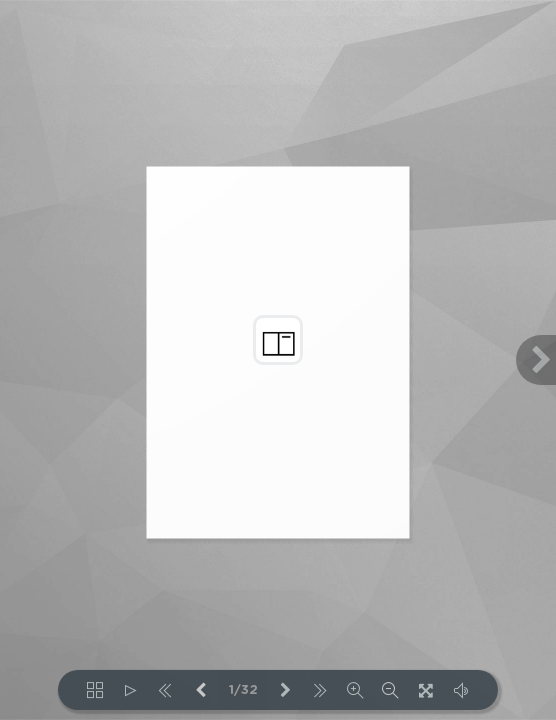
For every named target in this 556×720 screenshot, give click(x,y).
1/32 (243, 690)
